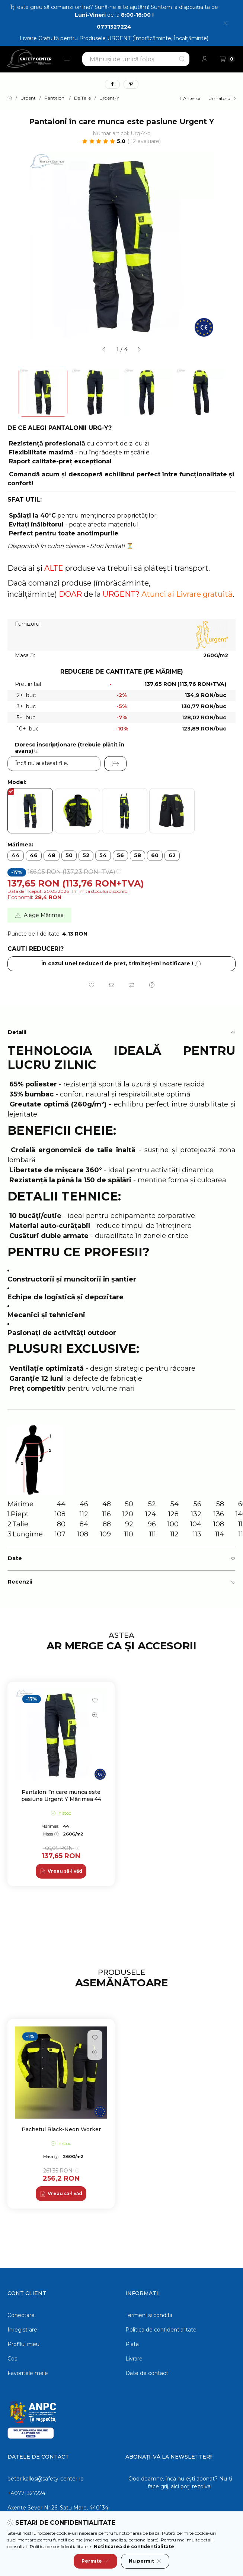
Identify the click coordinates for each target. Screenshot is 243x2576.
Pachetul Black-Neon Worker (61, 2129)
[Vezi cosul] (228, 59)
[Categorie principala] (9, 98)
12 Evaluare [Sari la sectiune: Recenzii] (144, 141)
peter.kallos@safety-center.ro (45, 2478)
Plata (132, 2344)
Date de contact (146, 2373)
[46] (34, 855)
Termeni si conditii (148, 2315)
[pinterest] (131, 84)
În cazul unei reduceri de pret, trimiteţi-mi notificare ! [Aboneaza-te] (121, 963)
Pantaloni (54, 98)
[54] (103, 855)
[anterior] (104, 349)
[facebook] (112, 84)
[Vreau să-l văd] (61, 1871)
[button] (67, 59)
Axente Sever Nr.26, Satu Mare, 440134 (57, 2507)
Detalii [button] (17, 1032)
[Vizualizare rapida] (94, 1715)
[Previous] (11, 392)
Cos (12, 2358)
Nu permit (145, 2561)
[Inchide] (225, 22)
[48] (52, 855)
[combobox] (136, 59)
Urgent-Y (109, 98)
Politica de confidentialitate (160, 2329)
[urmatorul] (138, 349)
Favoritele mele (27, 2373)
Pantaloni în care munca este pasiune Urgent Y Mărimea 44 (61, 1795)
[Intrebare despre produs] (152, 985)
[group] (121, 1784)
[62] (172, 855)
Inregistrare (22, 2329)
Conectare (21, 2315)
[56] (120, 855)
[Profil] (204, 59)
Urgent (28, 98)
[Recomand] (111, 985)
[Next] (232, 392)
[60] (155, 855)
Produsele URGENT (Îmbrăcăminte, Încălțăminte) (143, 38)
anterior (190, 98)
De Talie (82, 98)
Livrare (134, 2358)
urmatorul (222, 98)
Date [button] (15, 1558)
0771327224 (114, 26)
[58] (137, 855)
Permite (95, 2561)
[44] (15, 855)
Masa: (25, 655)
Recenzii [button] (20, 1581)
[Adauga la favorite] (91, 985)
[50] (69, 855)
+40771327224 (26, 2493)
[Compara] (131, 985)
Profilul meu (23, 2344)
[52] (86, 855)
